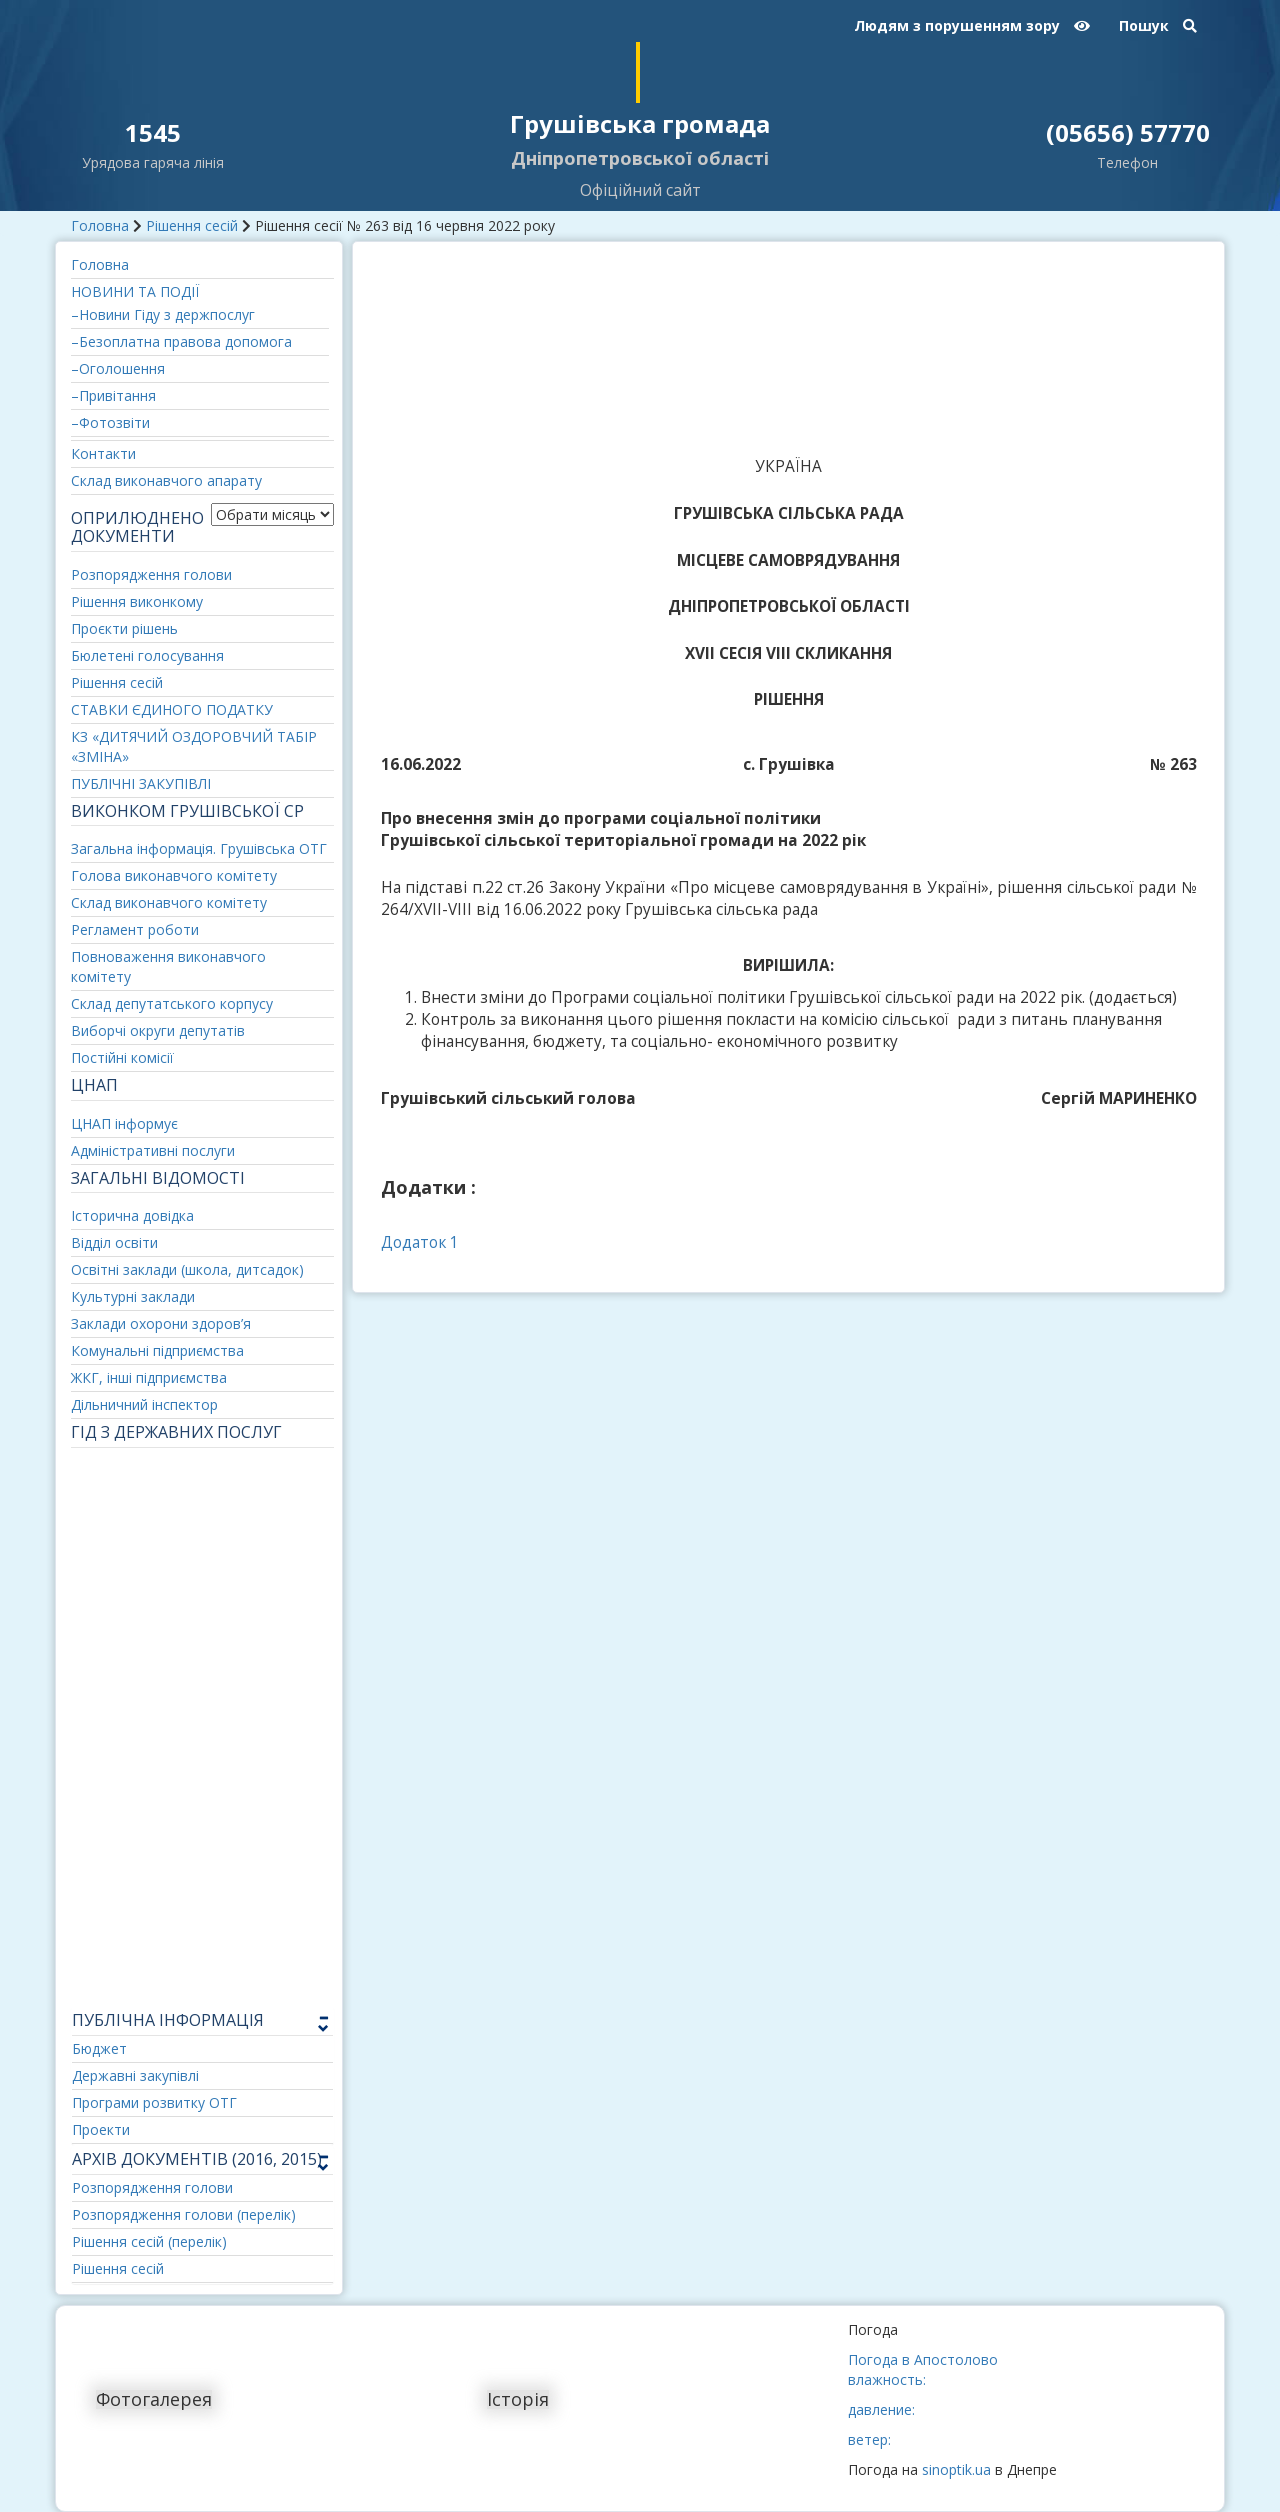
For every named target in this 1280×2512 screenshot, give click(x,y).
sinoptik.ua (956, 2469)
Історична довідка (132, 1215)
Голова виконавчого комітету (174, 875)
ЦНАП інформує (124, 1123)
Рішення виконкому (137, 601)
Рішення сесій (192, 225)
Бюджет (99, 2048)
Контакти (103, 453)
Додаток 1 (420, 1242)
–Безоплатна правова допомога (181, 341)
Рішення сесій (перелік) (149, 2241)
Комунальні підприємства (157, 1350)
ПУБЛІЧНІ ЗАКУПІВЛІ (141, 783)
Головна (100, 225)
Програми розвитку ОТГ (154, 2102)
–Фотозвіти (110, 422)
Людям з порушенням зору (972, 25)
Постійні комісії (122, 1057)
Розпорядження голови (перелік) (184, 2214)
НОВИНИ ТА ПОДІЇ (135, 291)
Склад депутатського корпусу (172, 1003)
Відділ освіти (114, 1242)
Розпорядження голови (151, 574)
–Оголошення (118, 368)
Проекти (101, 2129)
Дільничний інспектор (144, 1404)
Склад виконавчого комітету (169, 902)
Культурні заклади (133, 1296)
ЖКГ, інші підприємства (149, 1377)
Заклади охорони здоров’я (161, 1323)
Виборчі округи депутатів (158, 1030)
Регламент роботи (135, 929)
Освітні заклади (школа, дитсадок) (187, 1269)
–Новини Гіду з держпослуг (163, 314)
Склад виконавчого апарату (166, 480)
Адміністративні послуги (153, 1150)
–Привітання (113, 395)
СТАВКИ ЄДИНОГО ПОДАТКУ (172, 709)
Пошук (1158, 25)
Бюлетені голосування (147, 655)
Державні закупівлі (135, 2075)
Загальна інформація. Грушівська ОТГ (199, 848)
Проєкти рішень (124, 628)
